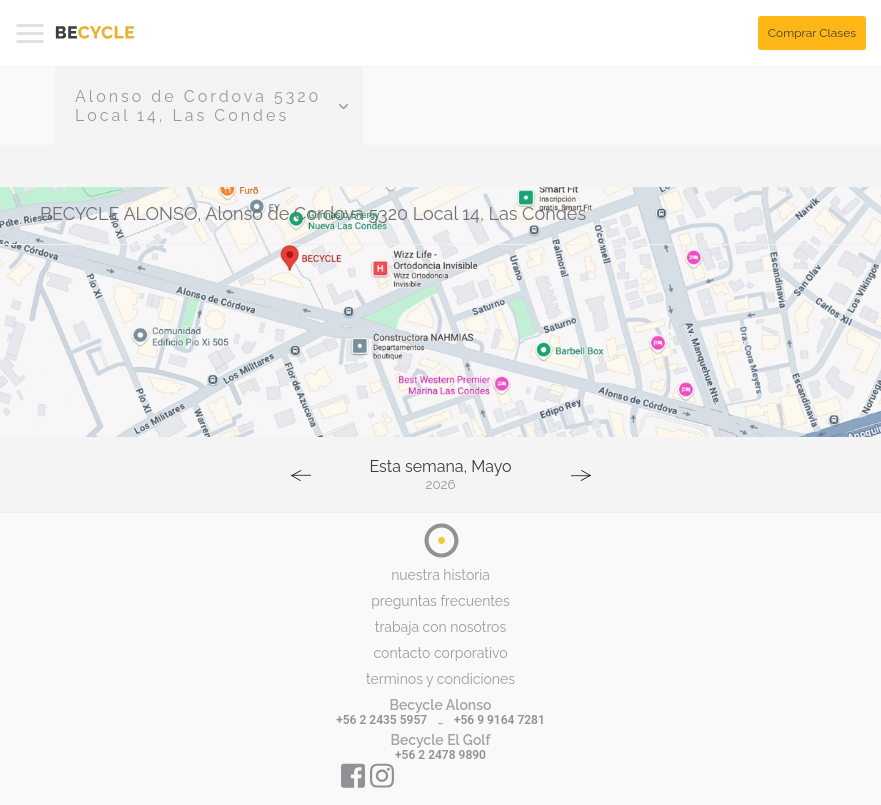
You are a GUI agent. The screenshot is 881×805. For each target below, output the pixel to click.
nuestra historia (440, 575)
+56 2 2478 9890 (440, 755)
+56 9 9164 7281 (499, 720)
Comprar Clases (812, 33)
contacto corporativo (440, 653)
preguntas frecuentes (440, 601)
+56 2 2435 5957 (381, 720)
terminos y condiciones (440, 679)
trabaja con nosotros (440, 627)
